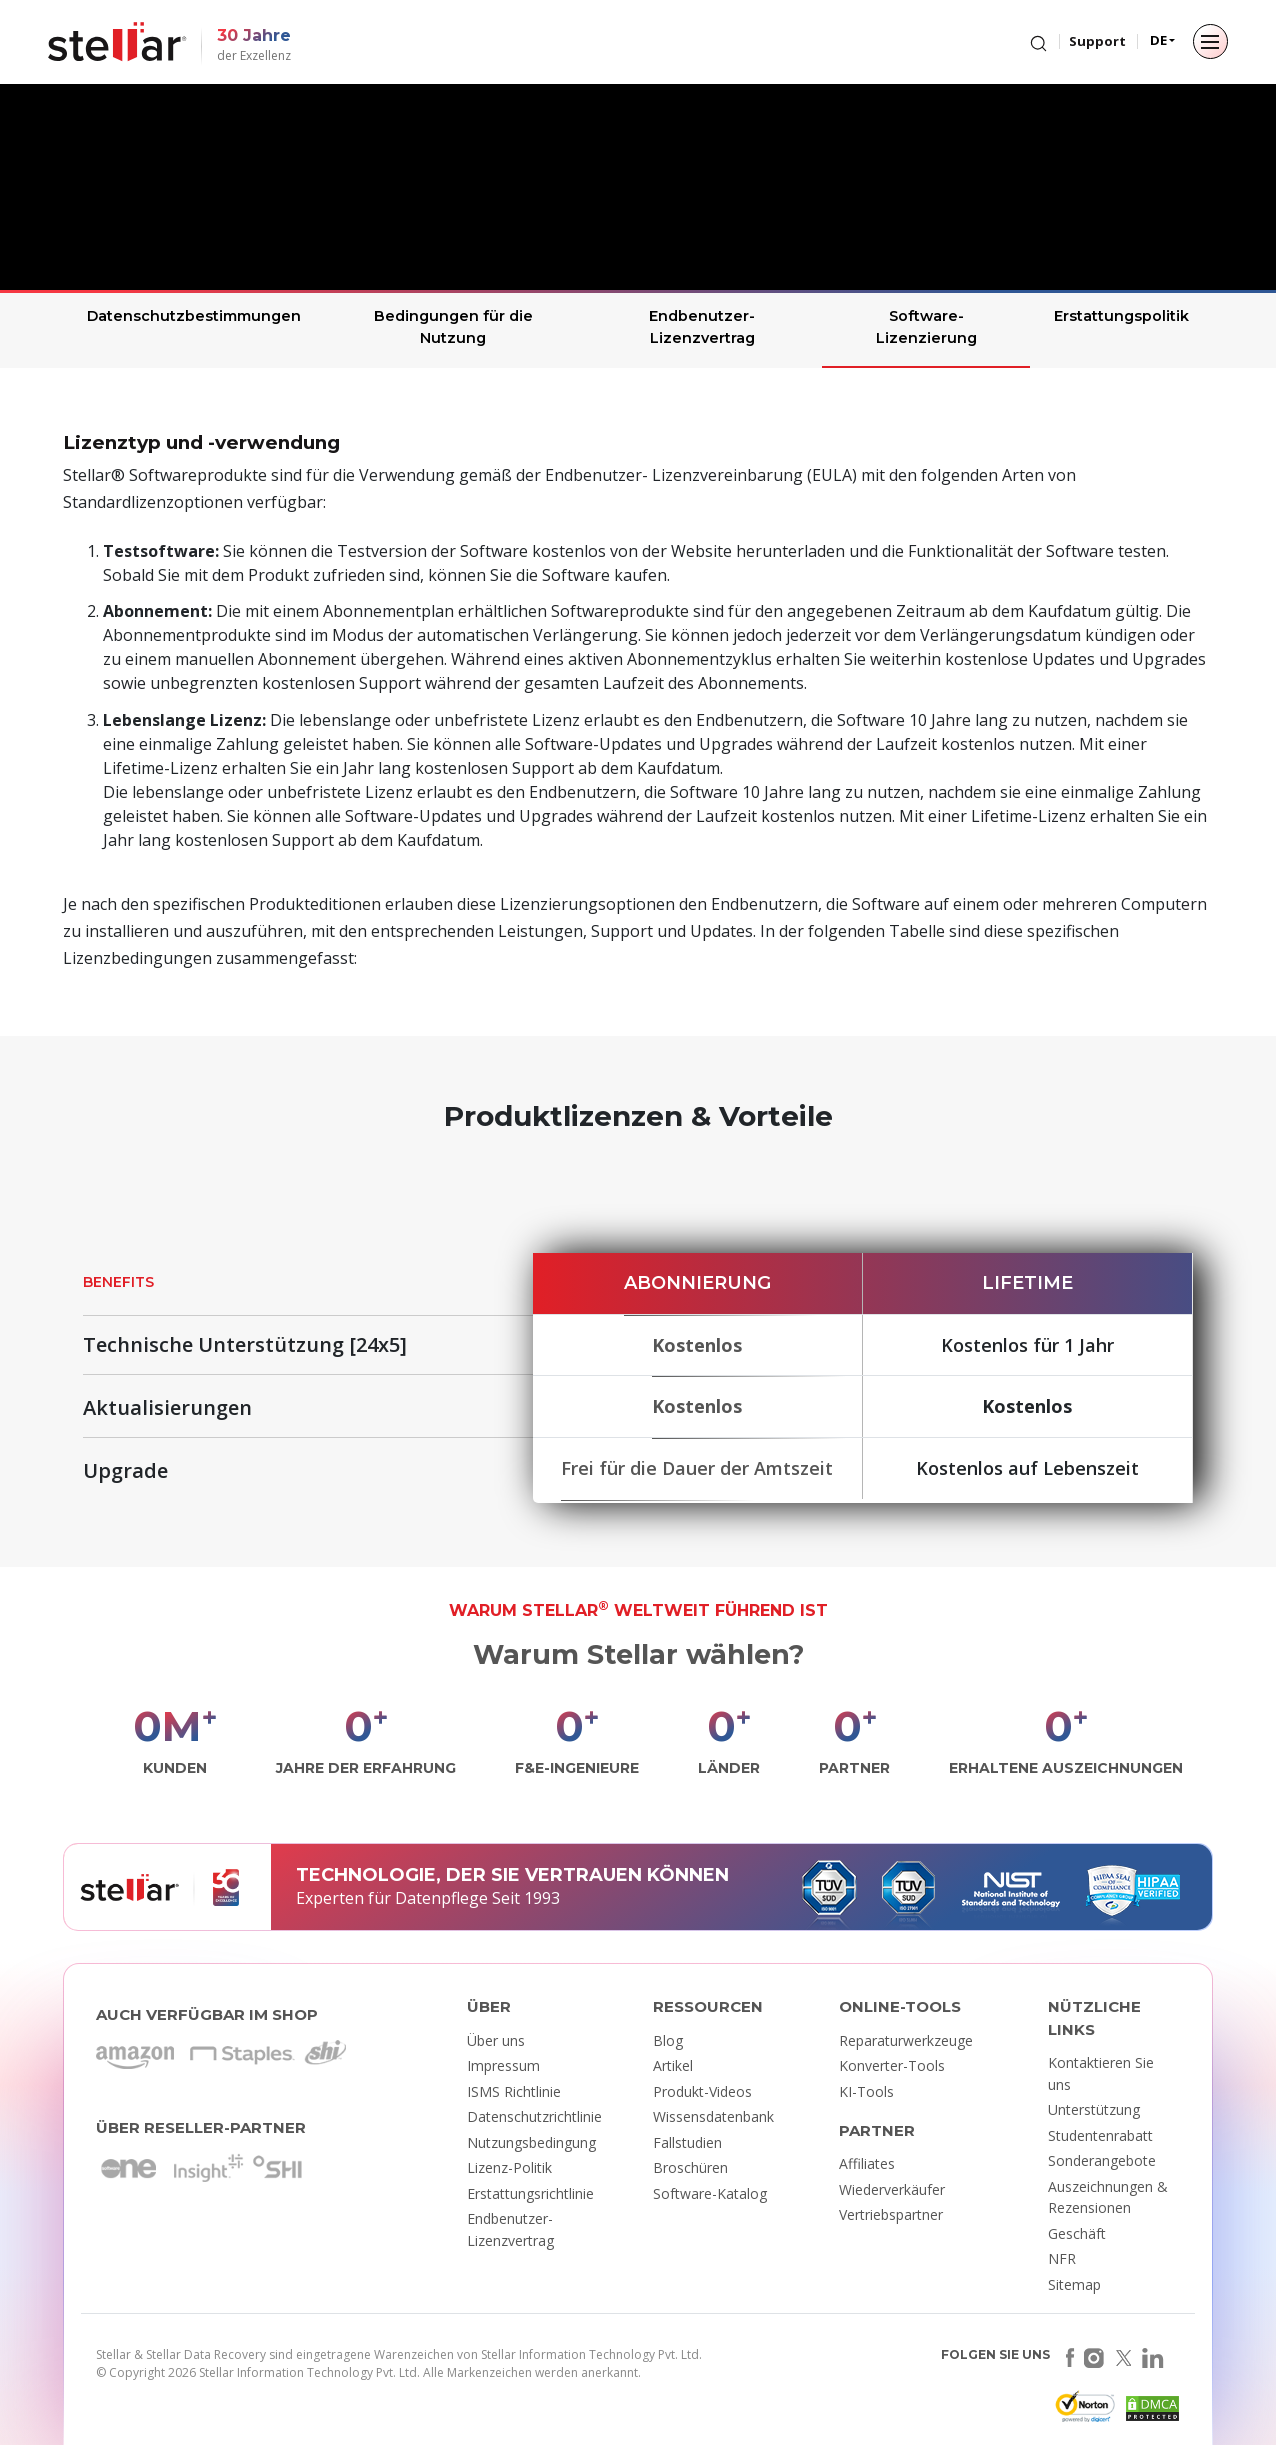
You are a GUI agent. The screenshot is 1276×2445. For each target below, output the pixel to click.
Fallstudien (687, 2142)
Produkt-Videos (702, 2091)
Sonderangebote (1102, 2160)
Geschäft (1077, 2233)
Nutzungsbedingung (531, 2142)
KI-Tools (866, 2091)
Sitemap (1074, 2284)
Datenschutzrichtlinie (534, 2116)
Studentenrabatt (1100, 2135)
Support (1097, 41)
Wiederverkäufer (892, 2189)
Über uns (496, 2040)
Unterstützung (1094, 2109)
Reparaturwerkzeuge (906, 2040)
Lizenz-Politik (509, 2167)
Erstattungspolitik (1121, 316)
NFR (1062, 2258)
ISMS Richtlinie (514, 2091)
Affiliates (867, 2163)
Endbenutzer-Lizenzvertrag (702, 327)
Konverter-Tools (892, 2065)
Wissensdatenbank (713, 2116)
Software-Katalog (710, 2193)
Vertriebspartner (891, 2214)
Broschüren (690, 2167)
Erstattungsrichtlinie (530, 2193)
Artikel (673, 2065)
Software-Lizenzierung (926, 327)
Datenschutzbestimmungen (194, 316)
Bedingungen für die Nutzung (453, 327)
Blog (668, 2040)
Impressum (503, 2065)
